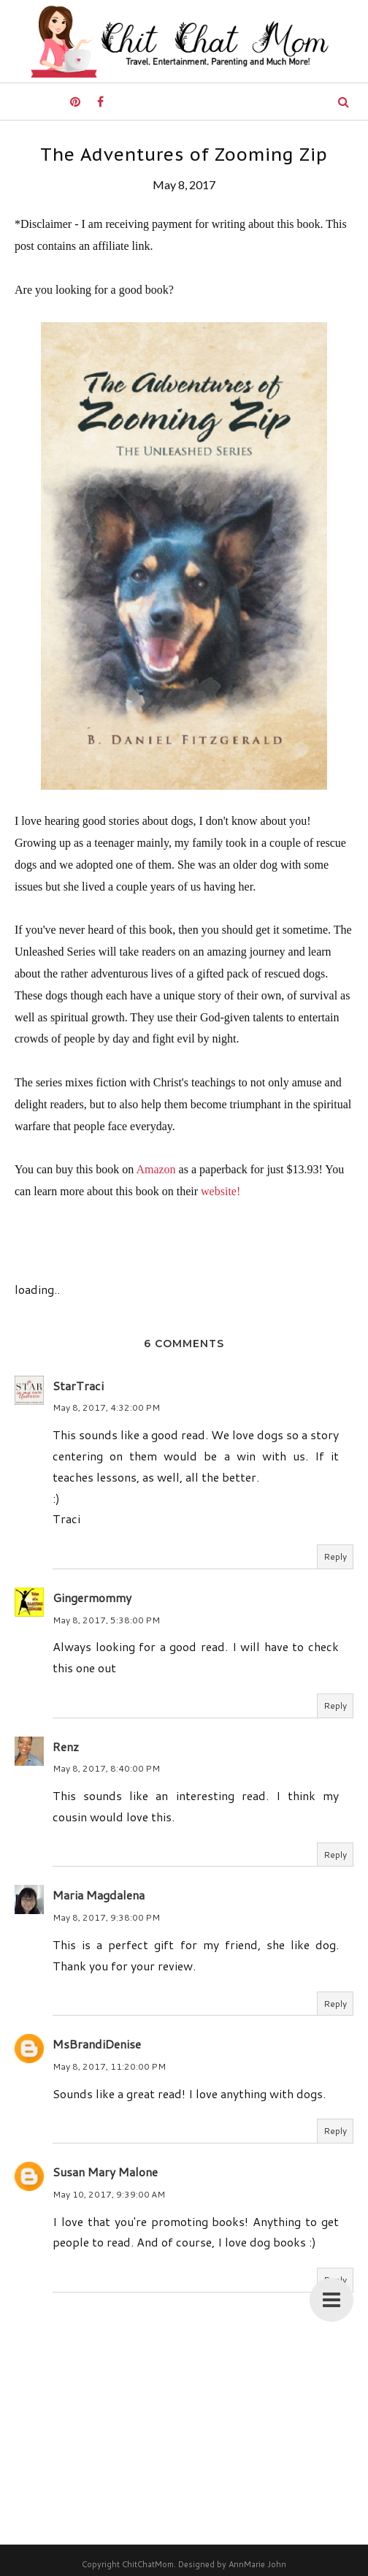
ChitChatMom (148, 2564)
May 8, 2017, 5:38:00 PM (106, 1620)
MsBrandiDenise (97, 2043)
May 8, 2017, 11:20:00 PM (109, 2066)
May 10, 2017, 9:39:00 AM (109, 2194)
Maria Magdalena (99, 1894)
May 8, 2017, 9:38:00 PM (106, 1917)
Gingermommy (92, 1597)
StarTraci (78, 1385)
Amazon (155, 1169)
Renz (66, 1746)
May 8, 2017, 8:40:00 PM (106, 1768)
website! (220, 1191)
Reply (335, 1556)
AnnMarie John (257, 2564)
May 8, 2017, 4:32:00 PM (106, 1407)
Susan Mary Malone (105, 2171)
